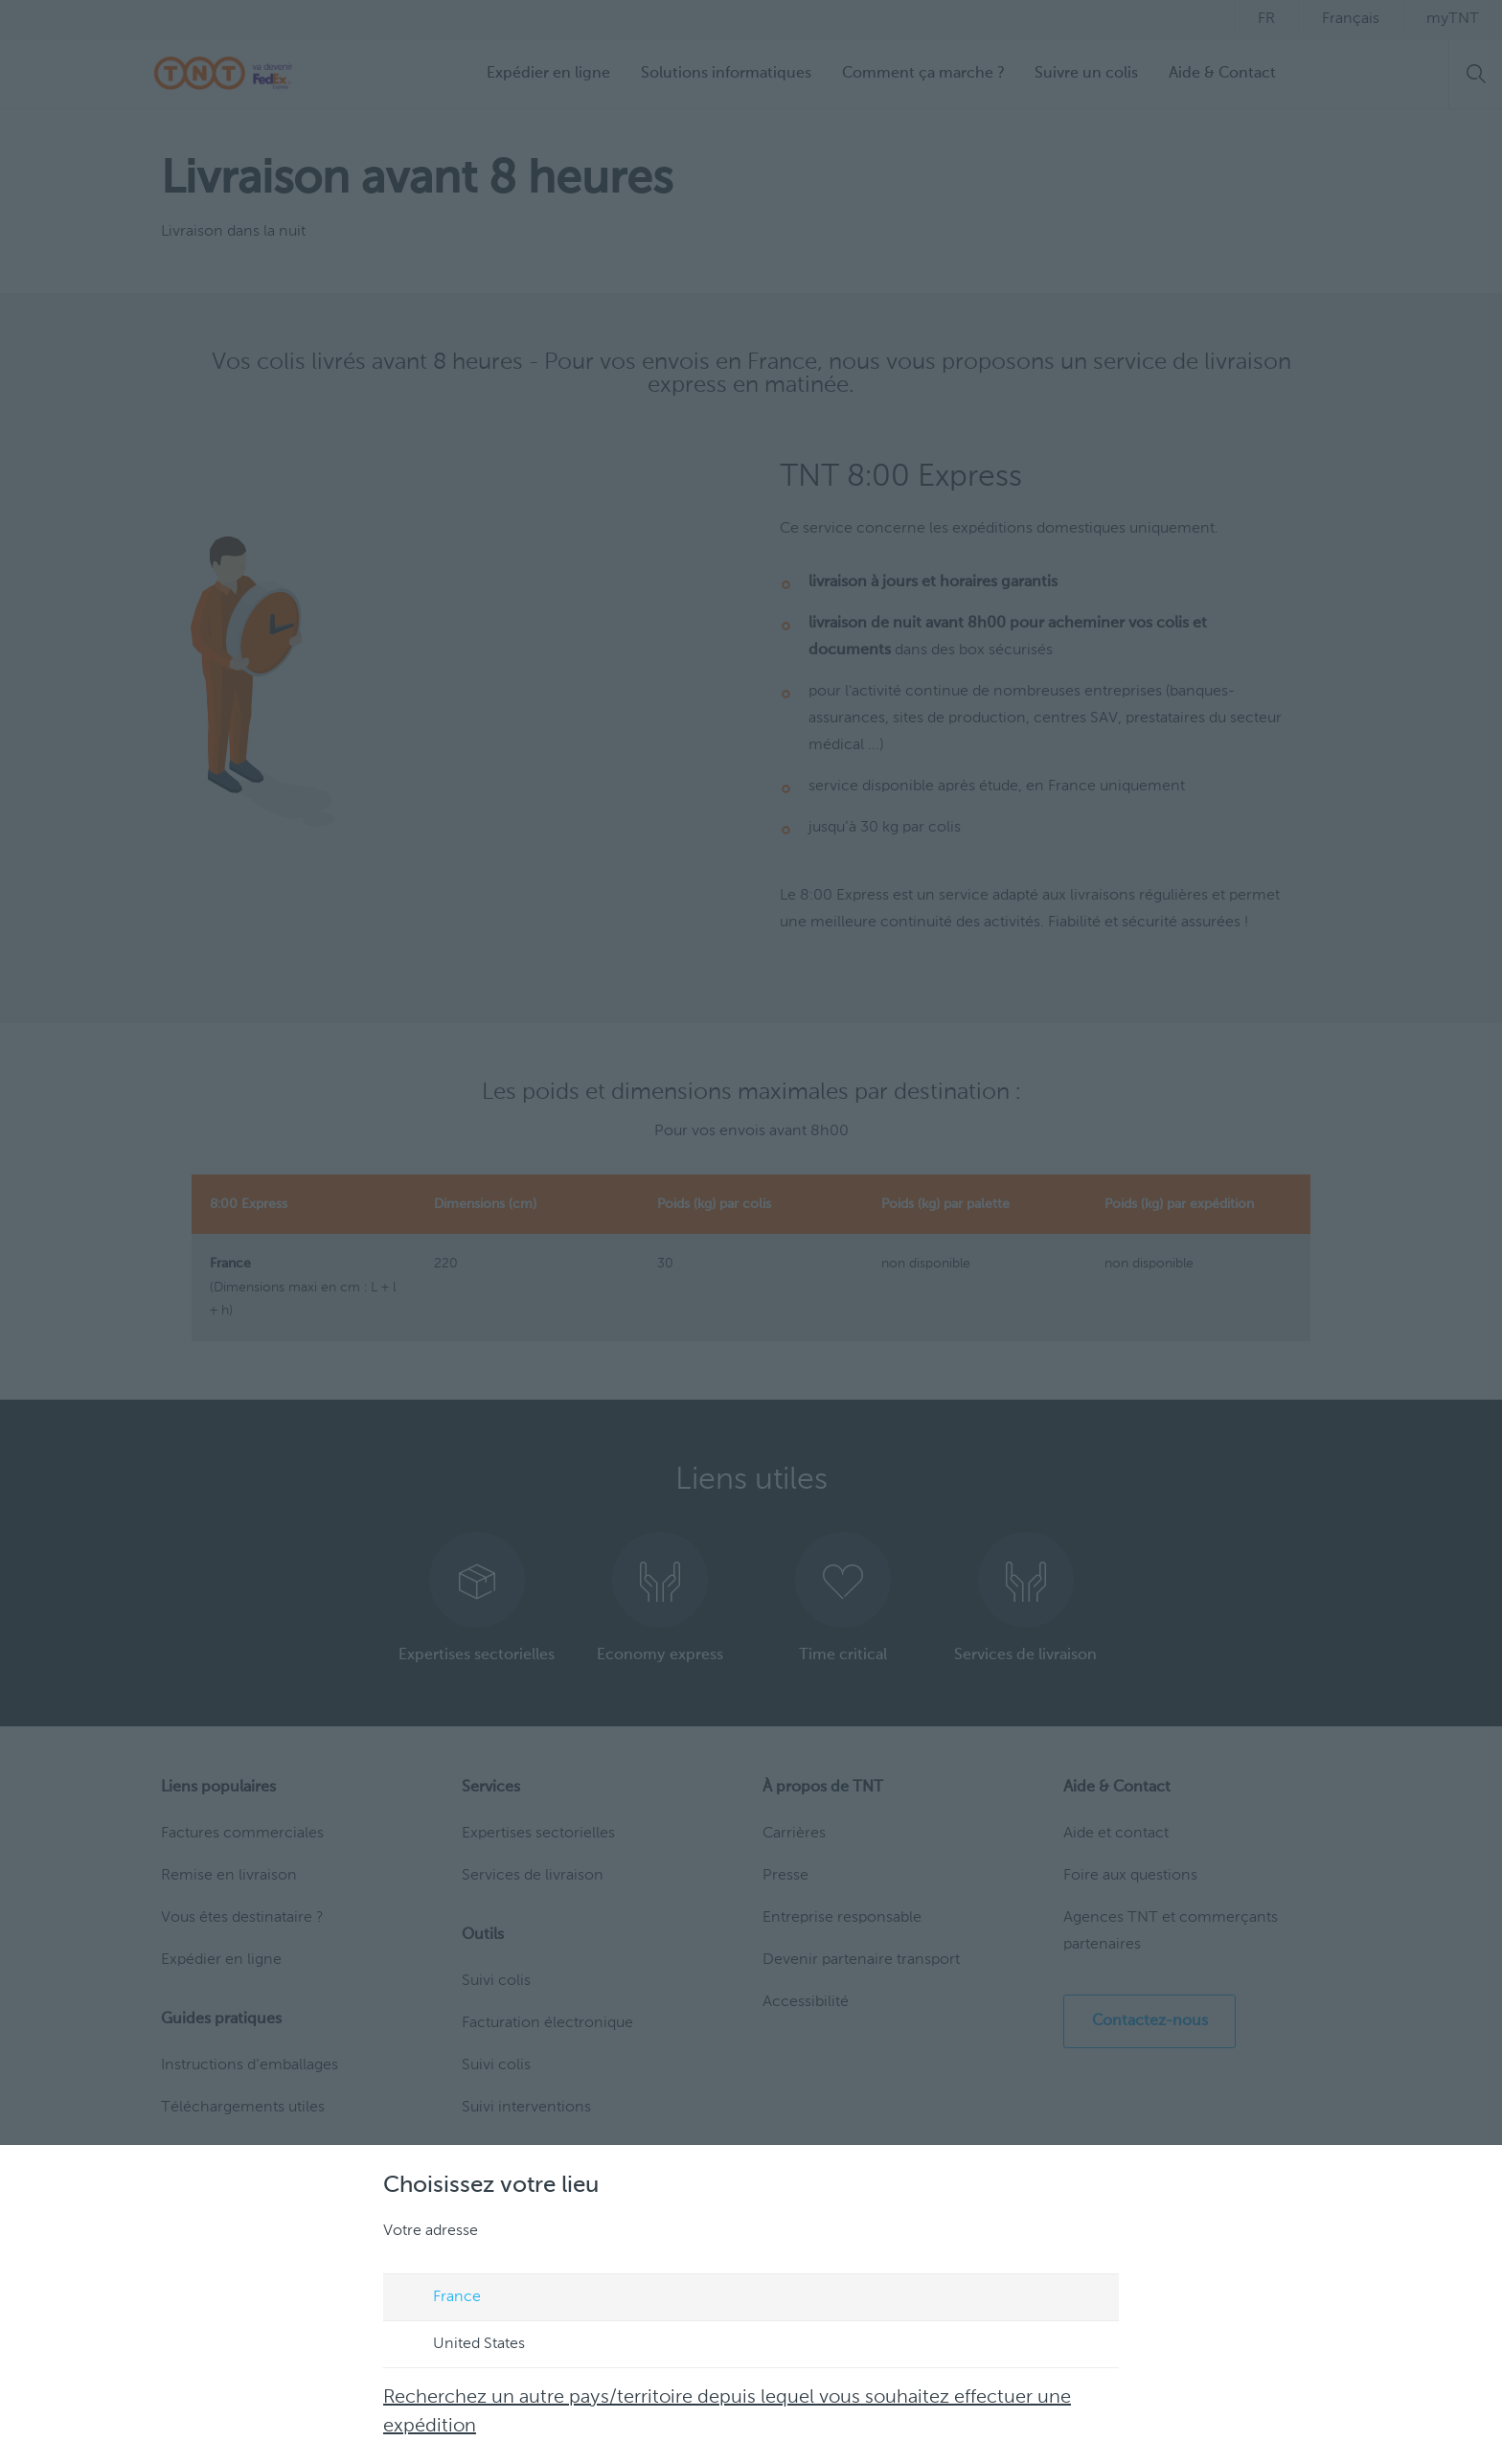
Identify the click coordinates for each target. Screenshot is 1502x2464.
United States (461, 2345)
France (439, 2298)
